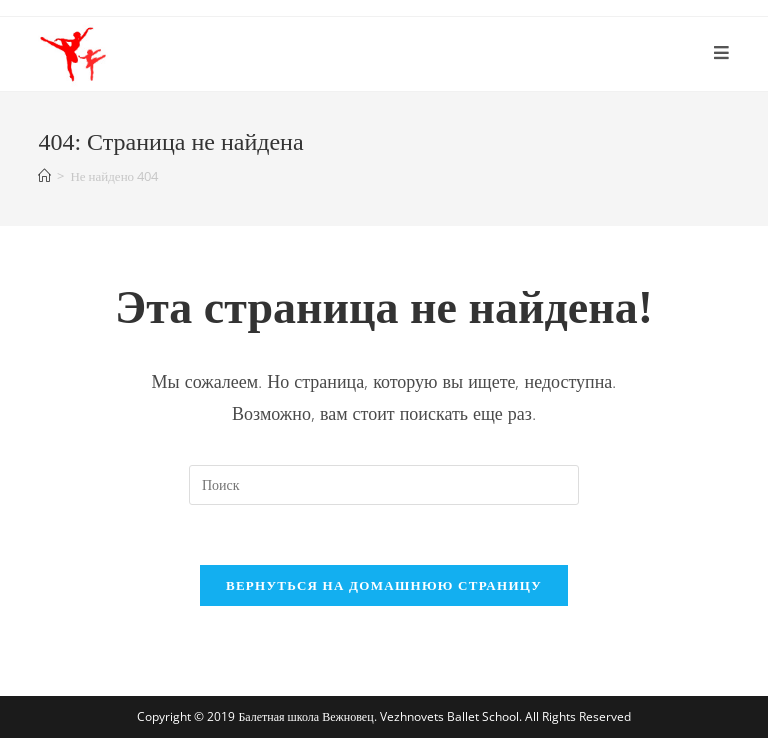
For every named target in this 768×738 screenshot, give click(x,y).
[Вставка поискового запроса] (384, 485)
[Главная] (44, 176)
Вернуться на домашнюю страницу (384, 585)
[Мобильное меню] (722, 54)
